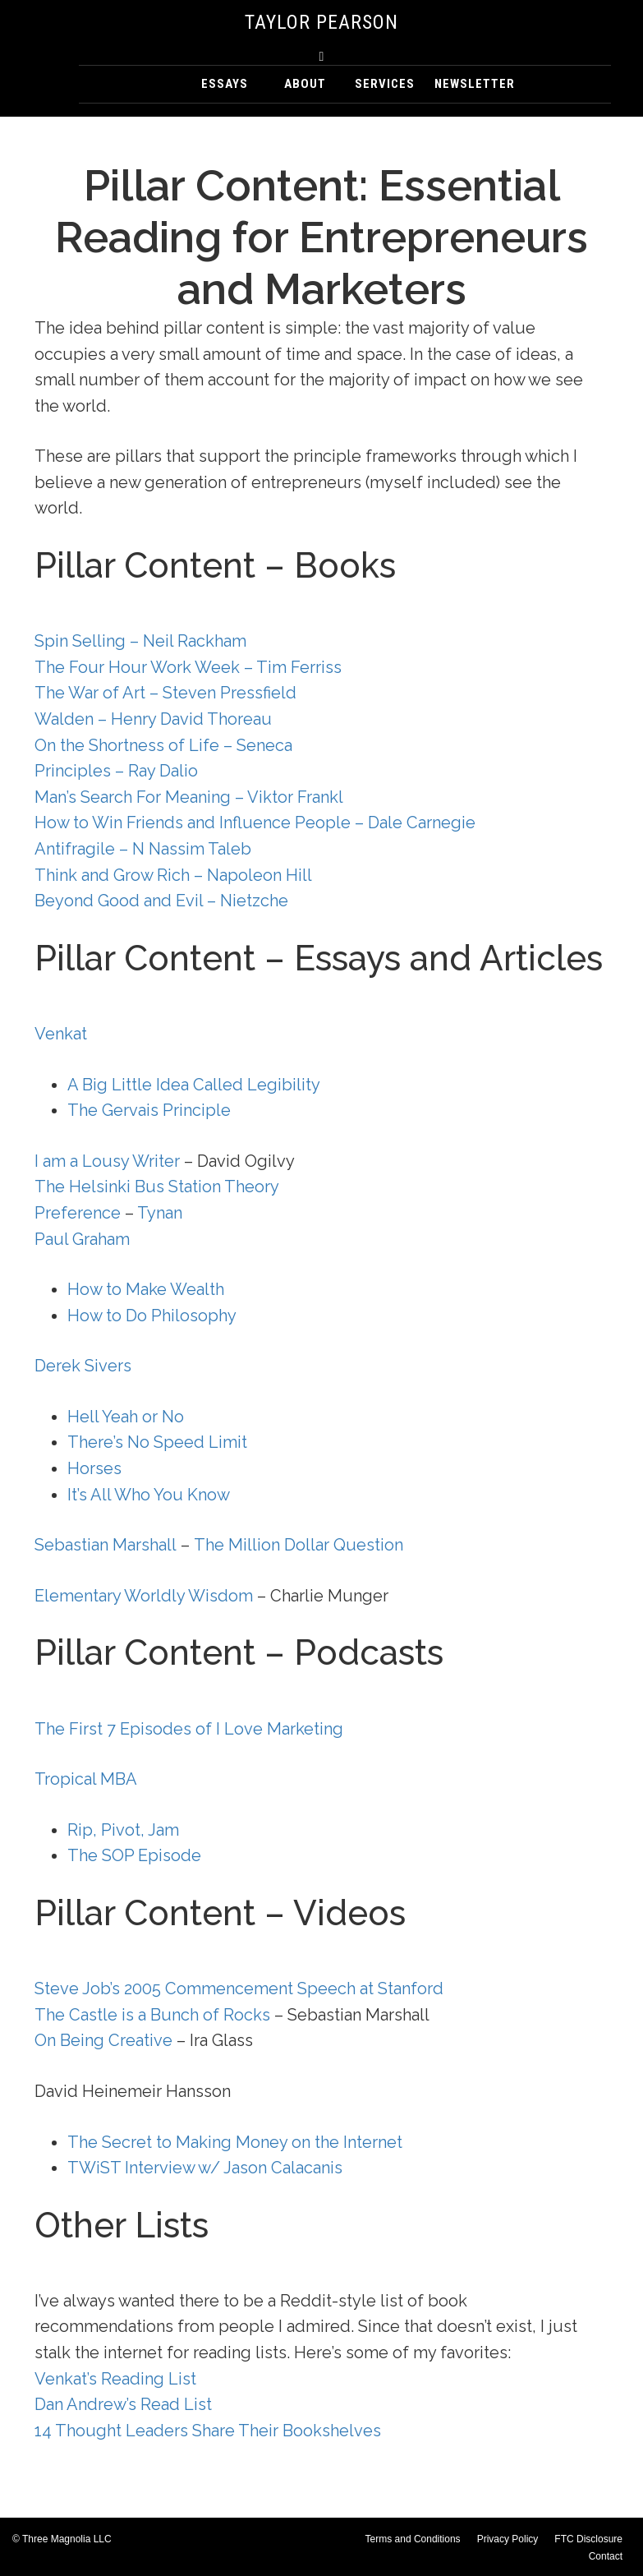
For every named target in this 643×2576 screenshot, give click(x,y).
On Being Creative (103, 2040)
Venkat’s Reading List (115, 2379)
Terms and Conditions (413, 2539)
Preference (77, 1213)
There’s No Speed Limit (157, 1442)
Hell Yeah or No (125, 1416)
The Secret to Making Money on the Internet (234, 2142)
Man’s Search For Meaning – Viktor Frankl (188, 797)
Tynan (159, 1213)
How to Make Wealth (145, 1289)
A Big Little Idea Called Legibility (193, 1084)
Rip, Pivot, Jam (123, 1830)
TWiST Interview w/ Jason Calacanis (204, 2167)
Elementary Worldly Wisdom (143, 1596)
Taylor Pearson (321, 22)
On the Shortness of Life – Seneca (163, 745)
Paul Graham (82, 1239)
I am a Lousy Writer (109, 1161)
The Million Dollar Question (298, 1545)
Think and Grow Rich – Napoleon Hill (173, 875)
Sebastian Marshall (105, 1545)
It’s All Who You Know (148, 1495)
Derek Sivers (82, 1366)
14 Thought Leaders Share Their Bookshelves (207, 2430)
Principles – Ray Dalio (116, 771)
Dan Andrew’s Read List (123, 2404)
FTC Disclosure (588, 2539)
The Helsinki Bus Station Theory (156, 1186)
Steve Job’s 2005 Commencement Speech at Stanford (238, 1988)
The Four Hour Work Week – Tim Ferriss (188, 667)
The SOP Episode (134, 1855)
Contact (605, 2556)
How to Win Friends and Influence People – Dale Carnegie (254, 822)
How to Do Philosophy (152, 1315)
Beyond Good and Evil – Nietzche (161, 900)
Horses (94, 1468)
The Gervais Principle (149, 1110)
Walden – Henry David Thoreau (153, 719)
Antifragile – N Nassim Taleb (142, 849)
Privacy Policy (508, 2539)
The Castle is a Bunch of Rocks (152, 2015)
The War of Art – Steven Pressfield (165, 693)
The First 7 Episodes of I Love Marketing (188, 1729)
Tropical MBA (85, 1779)
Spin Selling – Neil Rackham (140, 641)
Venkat (60, 1034)
